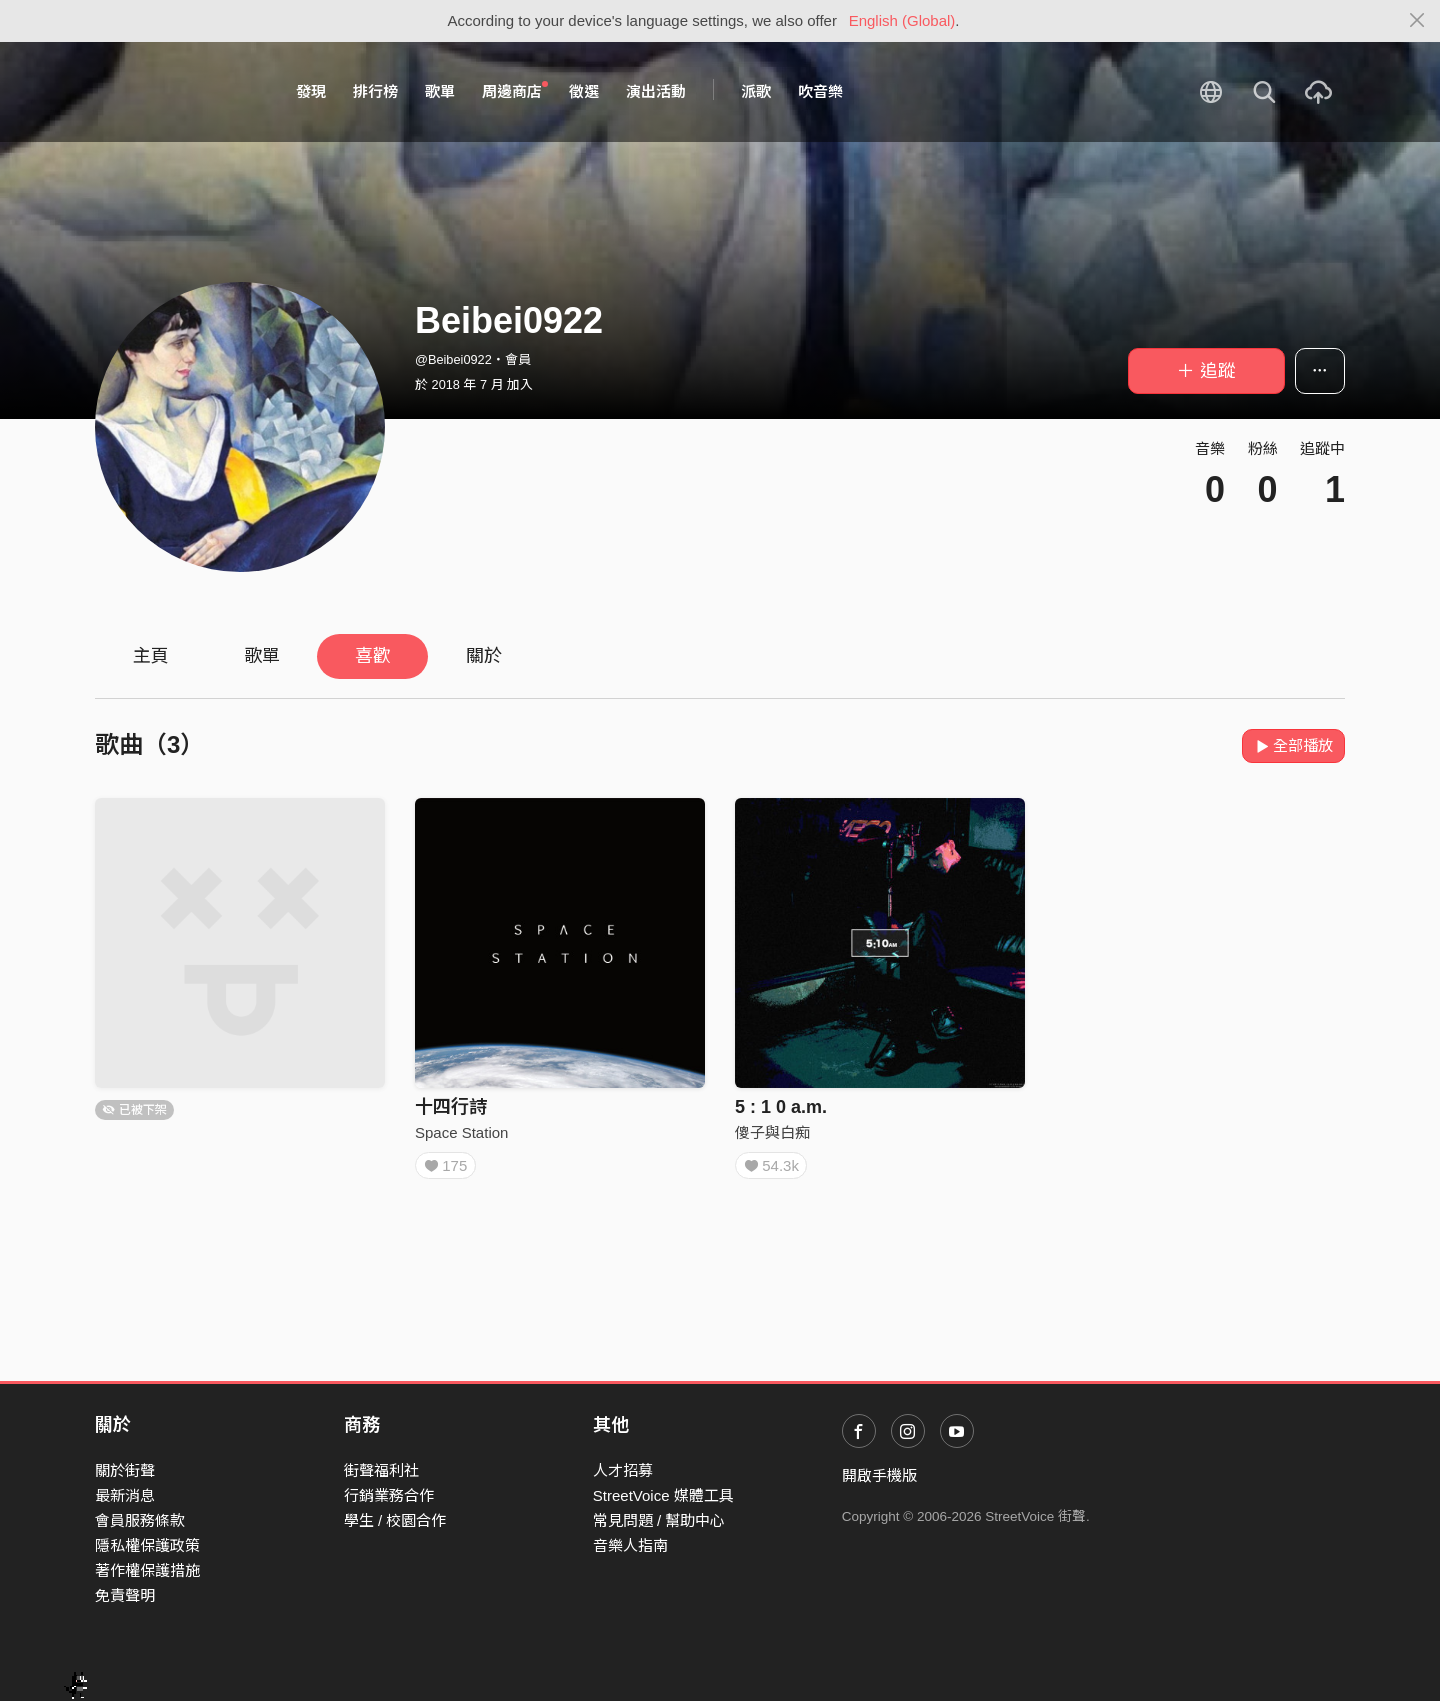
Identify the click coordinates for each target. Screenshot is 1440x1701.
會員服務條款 (140, 1520)
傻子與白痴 (772, 1132)
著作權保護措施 (147, 1570)
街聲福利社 (381, 1470)
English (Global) (902, 20)
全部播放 (1293, 745)
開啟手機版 (879, 1475)
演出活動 (656, 91)
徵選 (584, 91)
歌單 (440, 91)
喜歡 (373, 656)
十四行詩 (451, 1107)
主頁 (151, 656)
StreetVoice (177, 92)
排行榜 (375, 91)
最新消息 (125, 1495)
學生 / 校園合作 (395, 1520)
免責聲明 (125, 1595)
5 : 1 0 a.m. (781, 1107)
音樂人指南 (630, 1545)
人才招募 (623, 1470)
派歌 (756, 91)
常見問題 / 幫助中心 (659, 1520)
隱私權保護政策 (147, 1545)
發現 (311, 91)
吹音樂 (820, 91)
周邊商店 (515, 91)
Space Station (461, 1132)
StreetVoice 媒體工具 (663, 1495)
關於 (484, 656)
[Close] (1417, 21)
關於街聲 (125, 1470)
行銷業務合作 (389, 1495)
